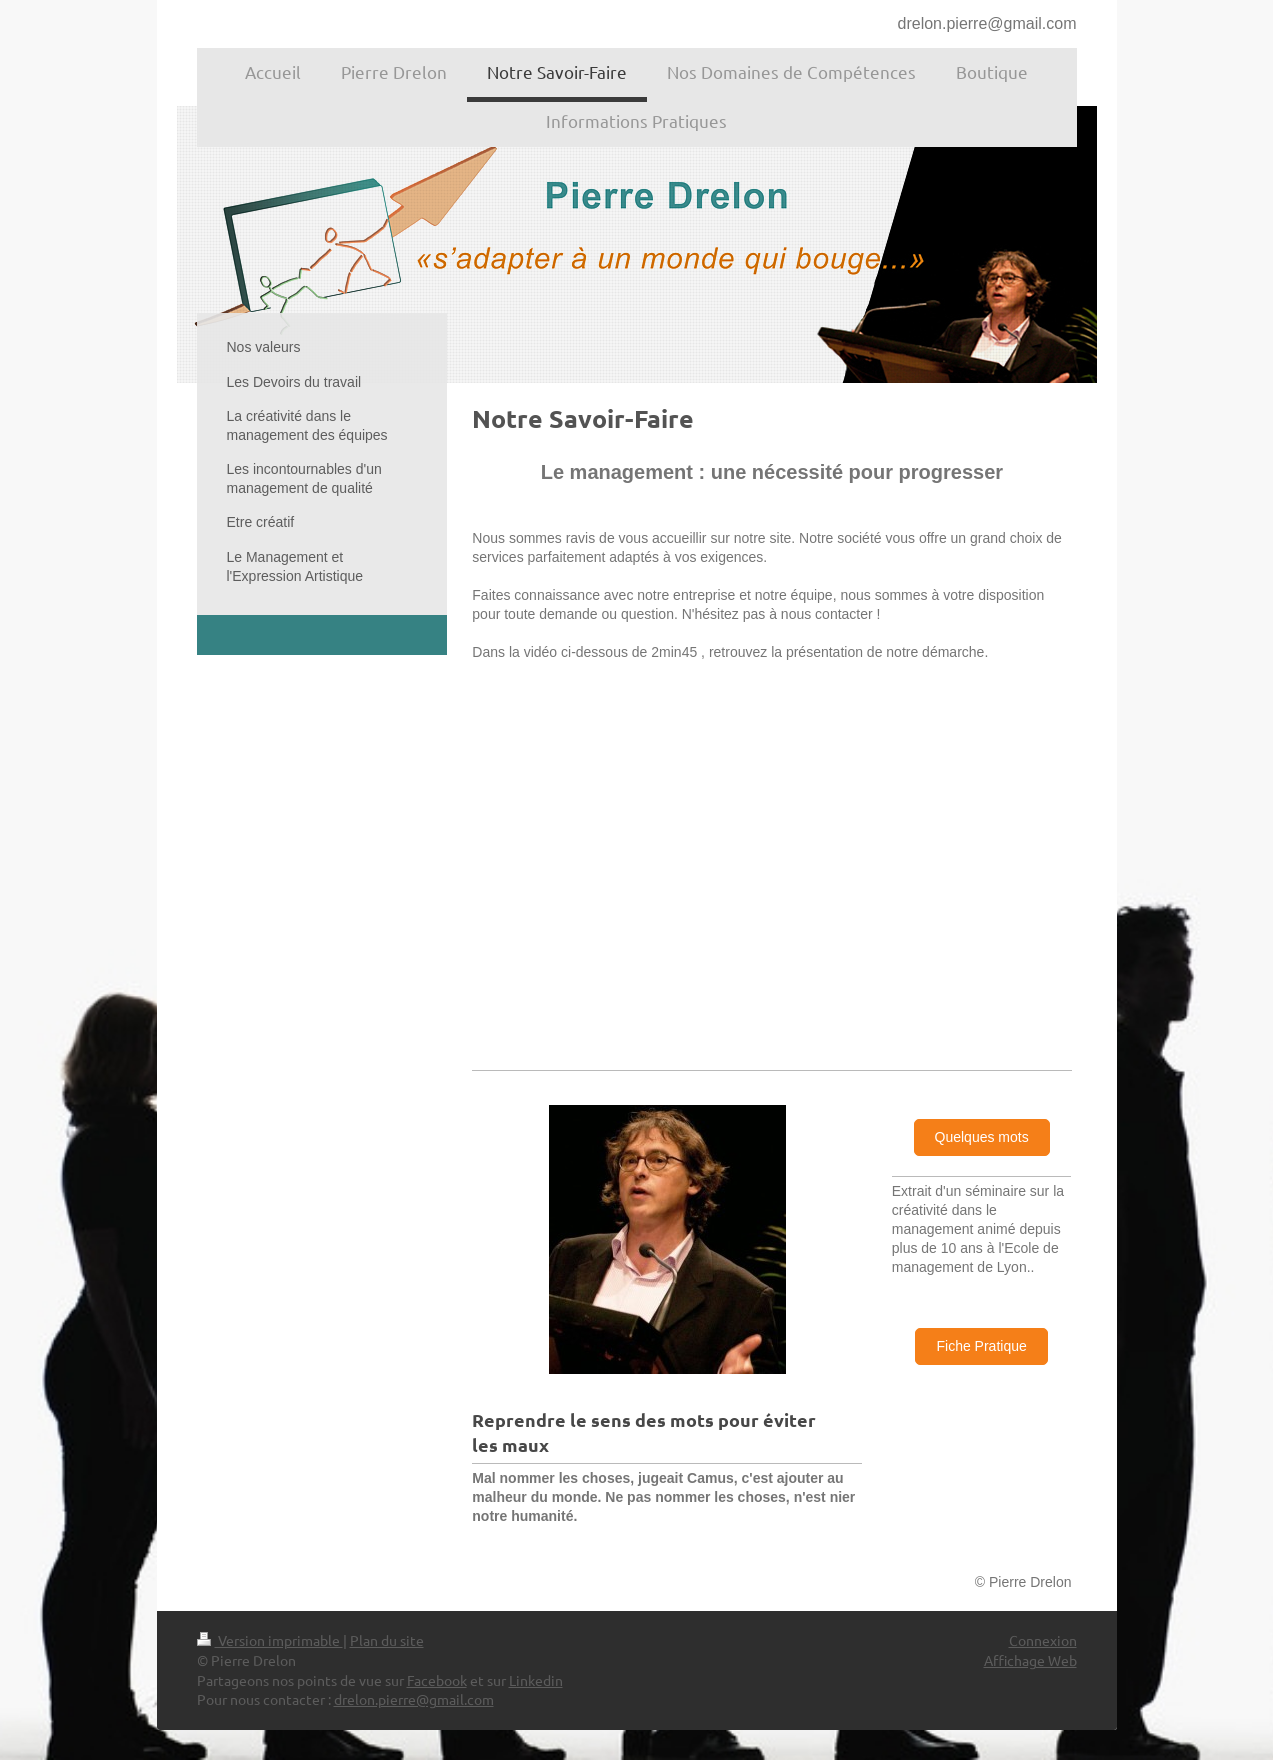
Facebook (437, 1680)
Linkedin (536, 1680)
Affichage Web (1030, 1660)
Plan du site (387, 1640)
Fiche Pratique (981, 1346)
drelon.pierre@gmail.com (987, 23)
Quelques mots (982, 1137)
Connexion (1043, 1640)
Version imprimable (270, 1640)
